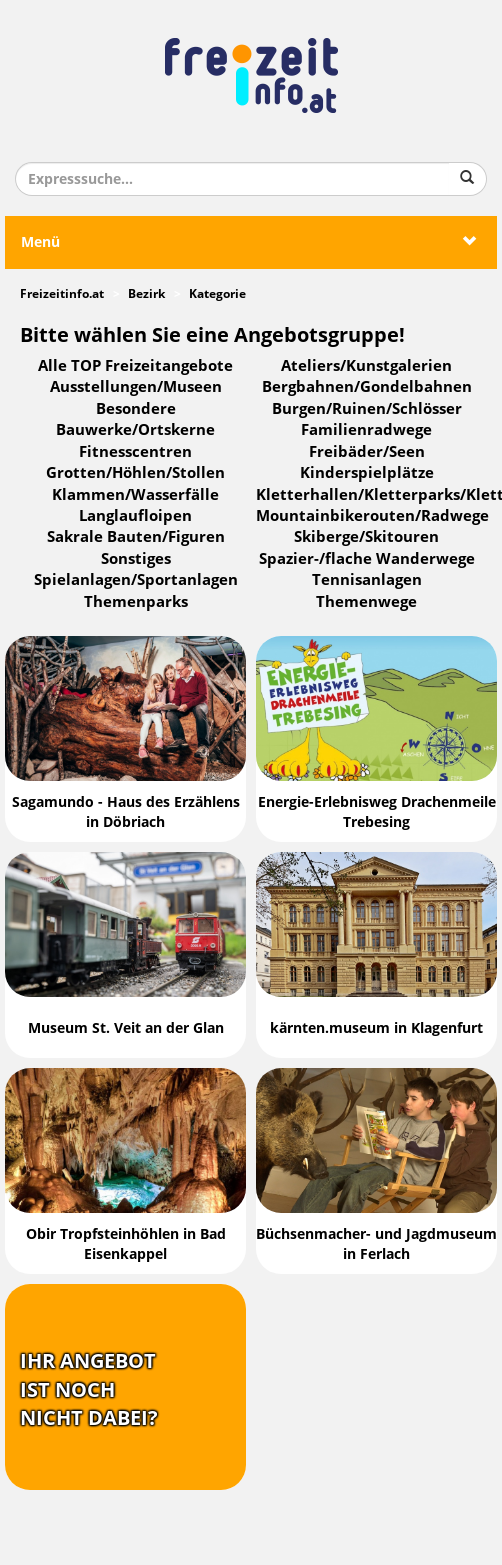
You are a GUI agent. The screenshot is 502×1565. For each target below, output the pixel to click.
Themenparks (136, 602)
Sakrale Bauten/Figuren (136, 537)
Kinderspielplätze (367, 473)
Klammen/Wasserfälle (135, 495)
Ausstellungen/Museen (136, 387)
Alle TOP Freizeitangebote (135, 366)
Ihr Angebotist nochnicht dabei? (89, 1389)
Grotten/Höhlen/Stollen (135, 473)
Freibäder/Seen (367, 452)
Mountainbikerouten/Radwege (372, 516)
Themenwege (366, 602)
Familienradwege (366, 430)
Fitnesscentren (135, 452)
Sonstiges (136, 559)
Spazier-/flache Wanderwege (367, 559)
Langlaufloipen (135, 516)
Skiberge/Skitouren (366, 537)
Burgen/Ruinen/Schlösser (367, 409)
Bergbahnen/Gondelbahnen (367, 387)
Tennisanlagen (367, 580)
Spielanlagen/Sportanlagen (136, 580)
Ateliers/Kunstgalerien (366, 366)
